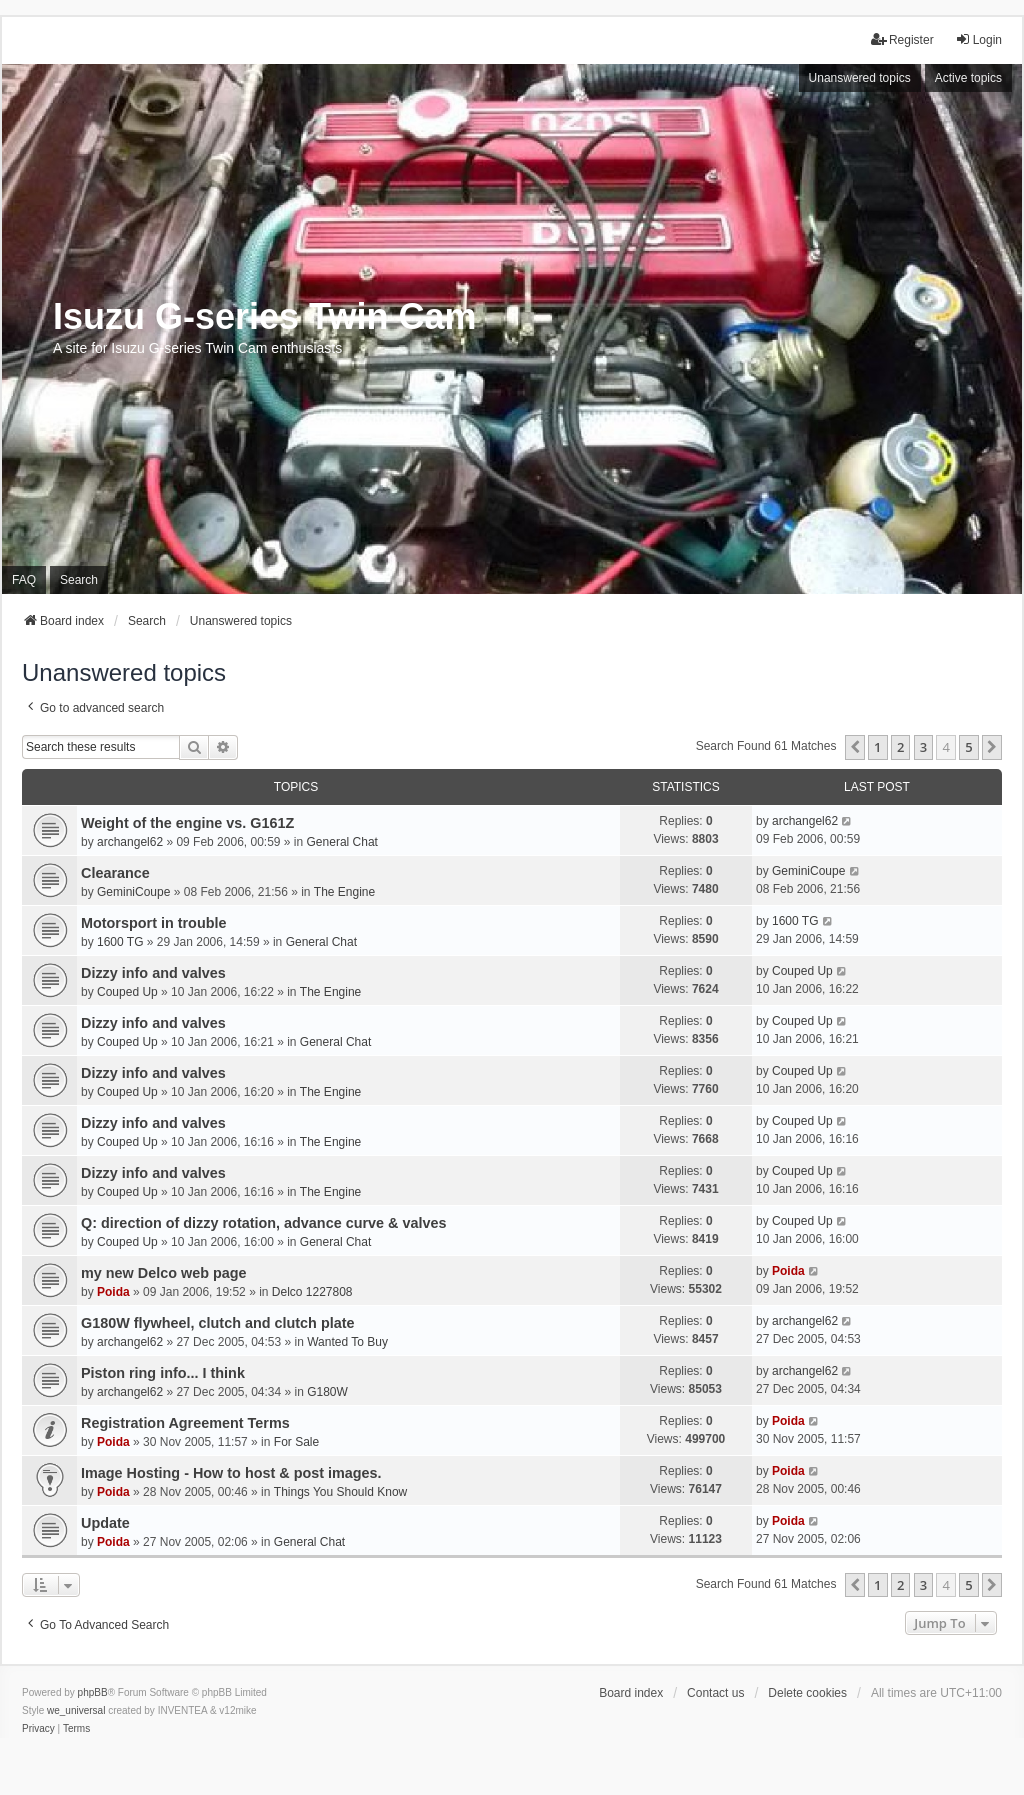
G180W (327, 1392)
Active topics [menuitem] (968, 78)
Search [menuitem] (79, 580)
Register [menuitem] (902, 39)
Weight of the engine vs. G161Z (187, 823)
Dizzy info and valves (153, 973)
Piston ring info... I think (163, 1373)
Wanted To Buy (347, 1342)
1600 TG (120, 942)
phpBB (93, 1692)
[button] (855, 747)
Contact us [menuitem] (715, 1693)
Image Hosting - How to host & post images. (231, 1473)
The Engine (344, 892)
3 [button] (923, 747)
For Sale (296, 1442)
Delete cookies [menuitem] (807, 1693)
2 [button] (900, 747)
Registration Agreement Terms (185, 1423)
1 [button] (877, 747)
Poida (113, 1292)
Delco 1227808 (312, 1292)
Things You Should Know (340, 1492)
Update (105, 1523)
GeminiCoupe (133, 892)
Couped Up (127, 992)
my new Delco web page (164, 1273)
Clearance (115, 873)
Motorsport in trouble (154, 923)
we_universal (76, 1710)
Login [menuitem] (978, 39)
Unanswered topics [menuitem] (860, 78)
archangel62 (130, 842)
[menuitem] (38, 1729)
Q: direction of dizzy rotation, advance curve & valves (263, 1223)
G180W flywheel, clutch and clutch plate (218, 1323)
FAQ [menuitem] (24, 580)
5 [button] (968, 747)
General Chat (342, 842)
